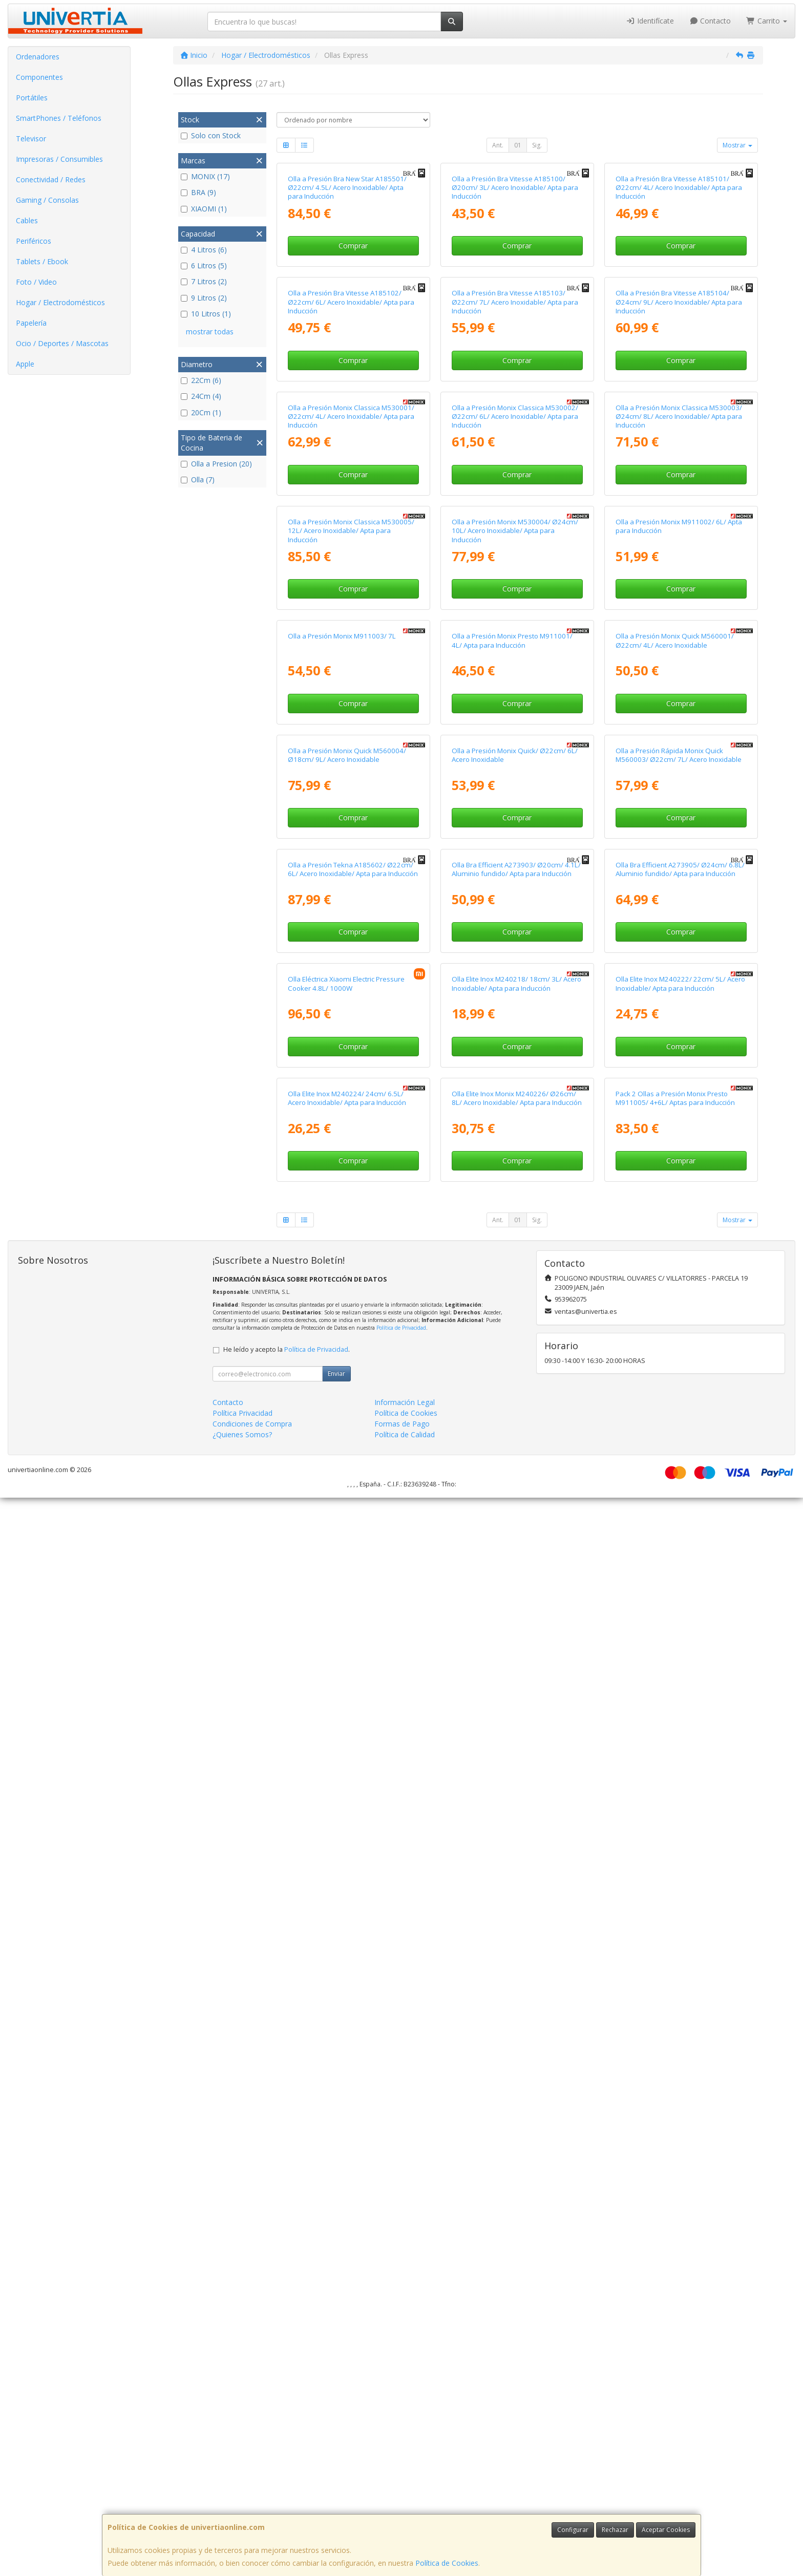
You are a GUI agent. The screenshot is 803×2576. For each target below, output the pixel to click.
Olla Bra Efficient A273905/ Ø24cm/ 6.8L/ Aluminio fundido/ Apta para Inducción (680, 1708)
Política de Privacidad (401, 2406)
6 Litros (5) (204, 265)
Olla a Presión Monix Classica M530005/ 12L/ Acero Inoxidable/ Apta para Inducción (351, 1010)
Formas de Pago (402, 2502)
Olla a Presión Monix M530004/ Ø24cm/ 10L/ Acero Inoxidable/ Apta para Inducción (515, 1010)
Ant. (497, 145)
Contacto (710, 21)
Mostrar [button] (737, 145)
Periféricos (33, 241)
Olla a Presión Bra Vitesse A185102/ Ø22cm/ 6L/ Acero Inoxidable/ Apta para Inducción (351, 541)
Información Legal (404, 2480)
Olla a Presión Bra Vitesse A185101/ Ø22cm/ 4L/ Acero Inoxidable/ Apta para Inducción (679, 307)
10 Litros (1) (206, 313)
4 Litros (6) (204, 249)
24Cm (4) (201, 396)
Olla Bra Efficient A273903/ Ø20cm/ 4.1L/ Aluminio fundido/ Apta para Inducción (516, 1708)
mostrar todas (210, 331)
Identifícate (650, 21)
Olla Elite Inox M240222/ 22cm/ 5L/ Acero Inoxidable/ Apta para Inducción (680, 1942)
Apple (25, 364)
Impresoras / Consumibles (59, 159)
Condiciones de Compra (252, 2502)
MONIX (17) (205, 176)
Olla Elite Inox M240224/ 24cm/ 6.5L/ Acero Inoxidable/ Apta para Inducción (347, 2176)
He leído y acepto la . (286, 2427)
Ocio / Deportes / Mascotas (62, 343)
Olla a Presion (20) (216, 464)
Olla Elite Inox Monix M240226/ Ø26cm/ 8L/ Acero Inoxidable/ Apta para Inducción (517, 2176)
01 (517, 145)
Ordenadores (37, 56)
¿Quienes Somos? (242, 2513)
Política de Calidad (404, 2513)
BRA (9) (198, 192)
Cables (27, 220)
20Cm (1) (201, 412)
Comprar (353, 365)
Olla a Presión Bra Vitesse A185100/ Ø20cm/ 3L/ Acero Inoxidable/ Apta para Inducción (515, 307)
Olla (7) (198, 479)
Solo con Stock (211, 135)
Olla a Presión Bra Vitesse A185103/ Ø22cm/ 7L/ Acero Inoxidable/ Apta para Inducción (515, 541)
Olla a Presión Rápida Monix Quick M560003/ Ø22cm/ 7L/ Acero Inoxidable (679, 1473)
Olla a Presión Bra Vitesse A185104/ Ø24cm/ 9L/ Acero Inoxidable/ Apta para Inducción (679, 541)
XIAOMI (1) (204, 209)
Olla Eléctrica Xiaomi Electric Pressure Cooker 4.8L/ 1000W (346, 1942)
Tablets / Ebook (42, 261)
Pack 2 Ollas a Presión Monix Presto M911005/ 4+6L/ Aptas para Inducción (675, 2176)
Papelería (31, 323)
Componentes (39, 77)
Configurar (572, 2529)
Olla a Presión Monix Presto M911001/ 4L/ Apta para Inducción (512, 1239)
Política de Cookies (446, 2563)
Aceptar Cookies (666, 2529)
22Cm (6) (201, 380)
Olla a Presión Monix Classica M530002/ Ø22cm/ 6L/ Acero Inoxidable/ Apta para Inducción (515, 775)
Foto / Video (36, 282)
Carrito (766, 21)
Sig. (537, 145)
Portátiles (32, 97)
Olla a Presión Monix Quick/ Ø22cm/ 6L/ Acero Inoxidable (515, 1473)
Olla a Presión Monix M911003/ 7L (342, 1235)
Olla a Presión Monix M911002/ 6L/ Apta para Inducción (679, 1005)
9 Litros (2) (204, 298)
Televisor (31, 138)
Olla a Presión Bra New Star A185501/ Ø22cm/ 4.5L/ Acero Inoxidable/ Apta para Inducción (347, 307)
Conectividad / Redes (51, 179)
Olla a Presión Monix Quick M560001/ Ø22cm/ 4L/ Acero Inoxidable (675, 1239)
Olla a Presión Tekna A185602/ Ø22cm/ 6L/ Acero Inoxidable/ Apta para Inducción (353, 1708)
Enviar (336, 2451)
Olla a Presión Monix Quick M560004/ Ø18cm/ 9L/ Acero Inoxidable (347, 1473)
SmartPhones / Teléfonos (58, 118)
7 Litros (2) (204, 281)
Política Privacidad (242, 2491)
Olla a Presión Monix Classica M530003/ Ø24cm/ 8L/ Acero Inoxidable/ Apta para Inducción (679, 775)
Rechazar (615, 2529)
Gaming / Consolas (47, 200)
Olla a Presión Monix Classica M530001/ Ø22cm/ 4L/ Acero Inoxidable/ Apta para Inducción (351, 775)
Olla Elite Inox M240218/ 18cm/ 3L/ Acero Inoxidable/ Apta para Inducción (516, 1942)
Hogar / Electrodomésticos (60, 302)
